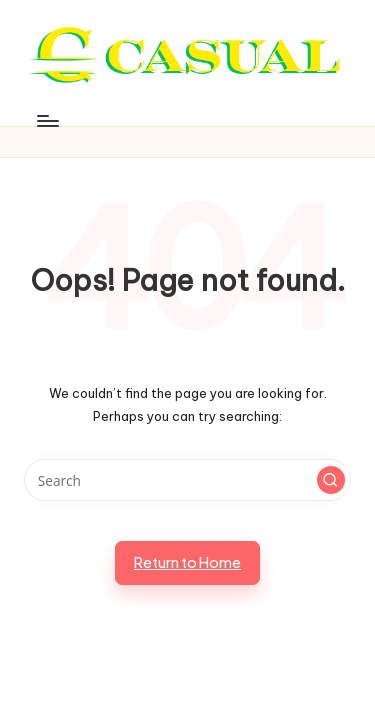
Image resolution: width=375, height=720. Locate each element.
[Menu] (47, 120)
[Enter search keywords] (187, 480)
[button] (331, 480)
